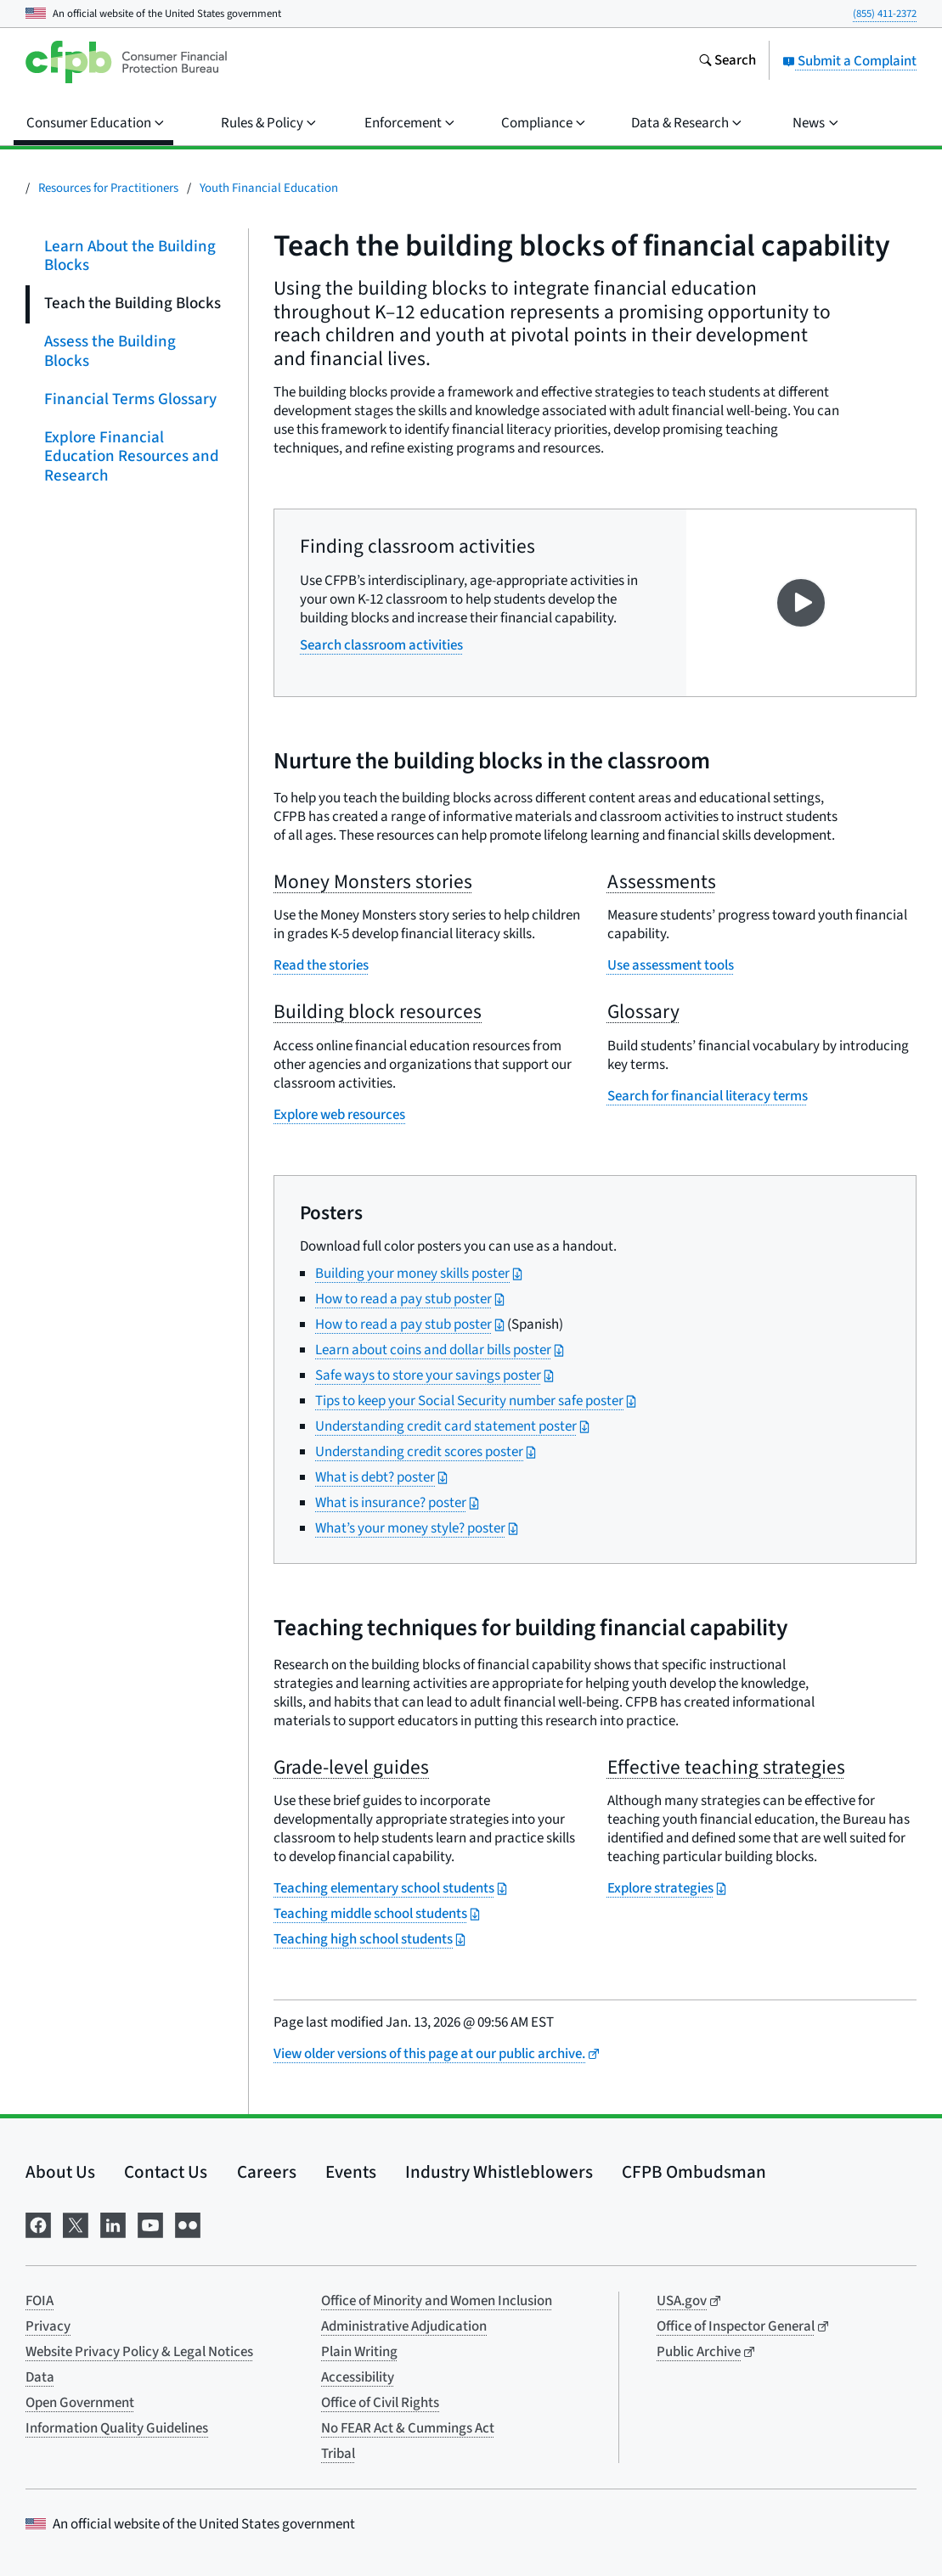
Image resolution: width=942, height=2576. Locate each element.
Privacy (48, 2326)
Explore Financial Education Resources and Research (131, 456)
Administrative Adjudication (404, 2326)
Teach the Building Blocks (132, 303)
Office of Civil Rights (380, 2403)
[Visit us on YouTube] (150, 2223)
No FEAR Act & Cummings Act (407, 2428)
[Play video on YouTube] (801, 602)
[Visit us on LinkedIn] (113, 2223)
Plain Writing (359, 2352)
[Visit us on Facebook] (38, 2223)
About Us (60, 2172)
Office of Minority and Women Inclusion (436, 2301)
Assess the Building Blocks (110, 351)
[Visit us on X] (75, 2223)
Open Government (79, 2403)
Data (39, 2377)
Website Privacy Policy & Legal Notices (139, 2352)
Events (350, 2172)
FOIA (39, 2301)
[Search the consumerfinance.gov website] (727, 62)
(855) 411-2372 (885, 13)
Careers (266, 2172)
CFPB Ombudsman (694, 2172)
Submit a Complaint (849, 61)
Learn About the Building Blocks (130, 256)
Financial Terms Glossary (130, 399)
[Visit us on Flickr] (187, 2223)
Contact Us (165, 2172)
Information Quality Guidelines (116, 2428)
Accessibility (357, 2377)
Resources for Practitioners (108, 188)
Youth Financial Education (269, 188)
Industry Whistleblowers (499, 2172)
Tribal (338, 2454)
